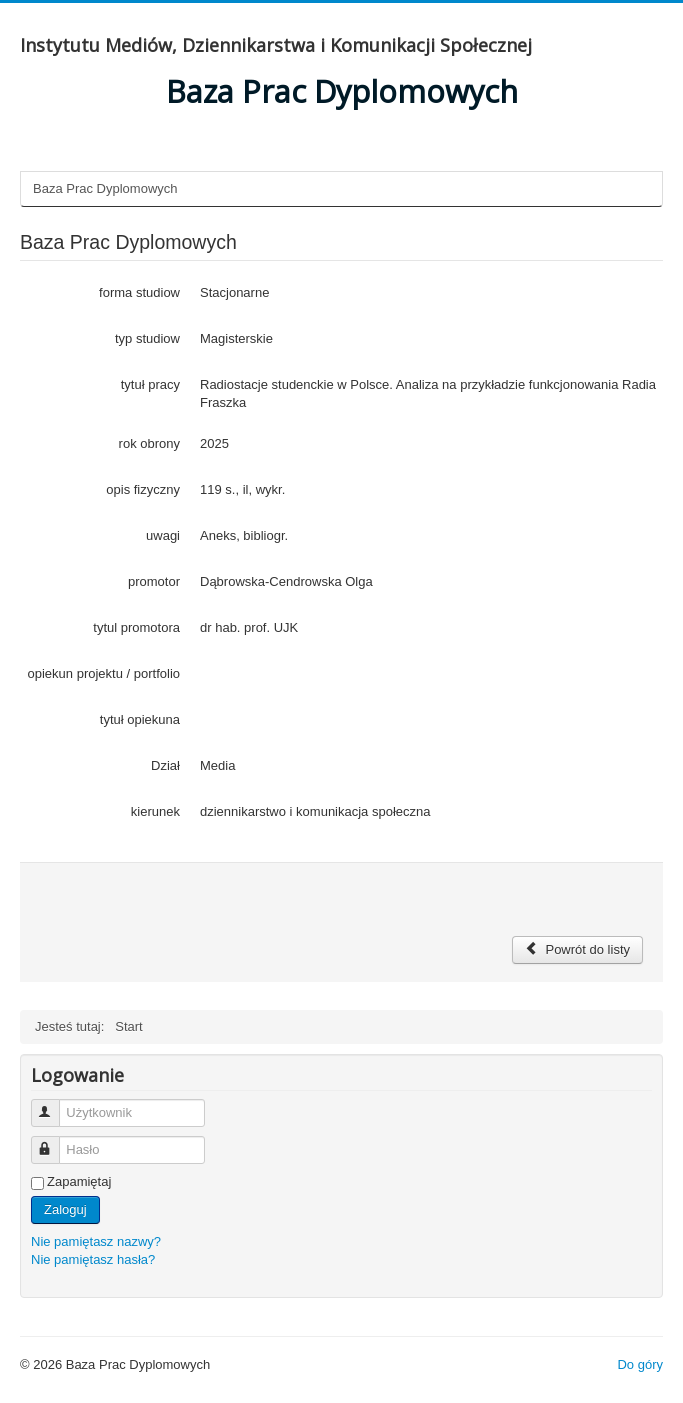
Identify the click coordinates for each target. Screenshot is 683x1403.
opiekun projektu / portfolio (104, 673)
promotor (154, 581)
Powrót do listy (577, 949)
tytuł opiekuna (140, 719)
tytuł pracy (150, 384)
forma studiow (139, 292)
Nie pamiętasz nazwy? (96, 1241)
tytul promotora (136, 627)
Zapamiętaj (79, 1181)
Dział (165, 765)
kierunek (155, 811)
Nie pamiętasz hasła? (93, 1259)
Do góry (640, 1364)
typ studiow (147, 338)
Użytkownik (54, 1104)
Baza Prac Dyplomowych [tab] (105, 188)
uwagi (163, 535)
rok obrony (149, 443)
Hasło (54, 1141)
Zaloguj (65, 1209)
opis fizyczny (143, 489)
